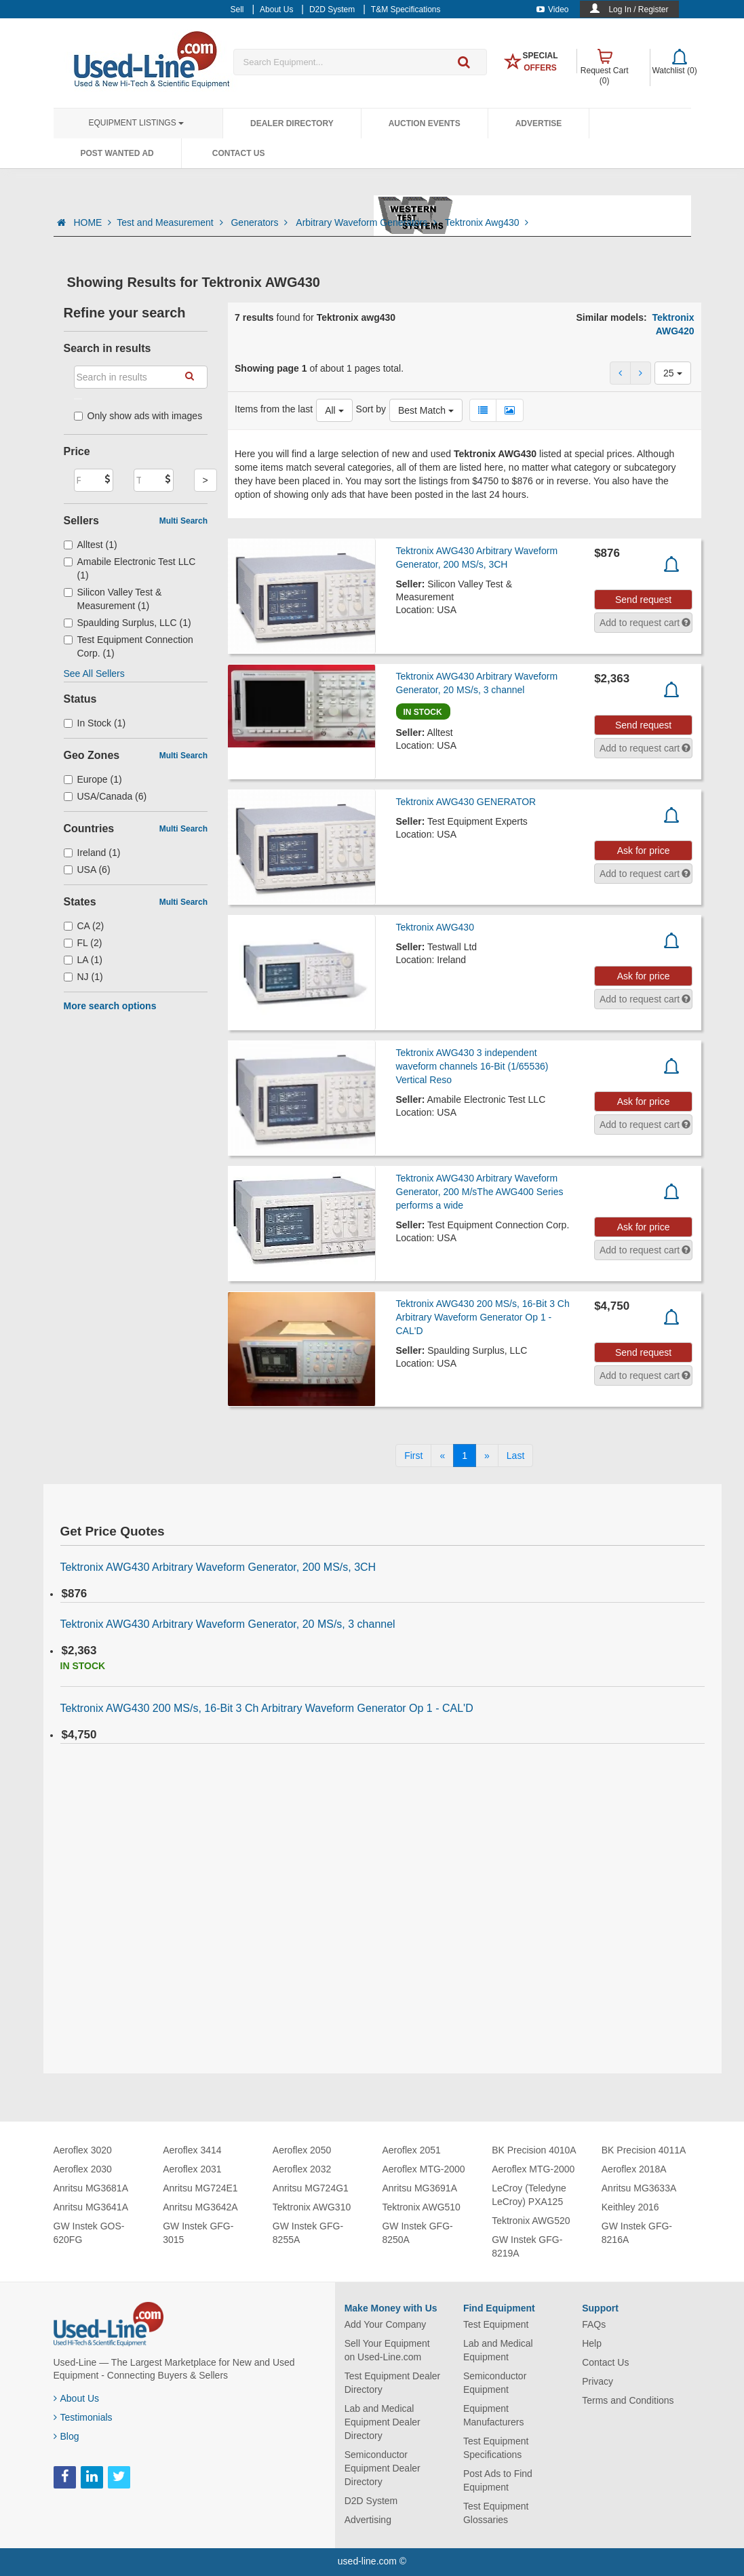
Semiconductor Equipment (494, 2382)
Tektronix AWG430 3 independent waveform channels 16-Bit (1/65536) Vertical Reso (472, 1066)
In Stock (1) (95, 723)
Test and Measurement (171, 222)
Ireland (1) (92, 852)
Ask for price (643, 850)
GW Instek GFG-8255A (308, 2233)
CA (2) (84, 925)
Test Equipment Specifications (496, 2448)
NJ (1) (83, 976)
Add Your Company (386, 2324)
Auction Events (425, 123)
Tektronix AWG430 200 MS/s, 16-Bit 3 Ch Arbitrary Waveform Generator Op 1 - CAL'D (483, 1317)
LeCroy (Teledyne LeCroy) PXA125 (529, 2195)
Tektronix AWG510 (421, 2207)
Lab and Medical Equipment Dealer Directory (382, 2422)
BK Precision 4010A (534, 2150)
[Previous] (442, 1455)
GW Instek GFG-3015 (198, 2233)
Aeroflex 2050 (302, 2150)
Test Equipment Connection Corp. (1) (128, 646)
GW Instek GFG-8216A (637, 2233)
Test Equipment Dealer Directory (393, 2382)
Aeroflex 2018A (634, 2169)
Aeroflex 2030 (83, 2169)
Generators (260, 222)
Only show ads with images (138, 415)
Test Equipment (496, 2324)
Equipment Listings (136, 123)
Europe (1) (93, 779)
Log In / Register (638, 9)
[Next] (486, 1455)
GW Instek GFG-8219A (527, 2246)
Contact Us (238, 153)
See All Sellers (94, 673)
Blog (66, 2436)
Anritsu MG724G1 (311, 2188)
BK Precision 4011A (644, 2150)
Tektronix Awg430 (486, 222)
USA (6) (87, 869)
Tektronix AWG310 (312, 2207)
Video (552, 9)
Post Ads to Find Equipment (497, 2480)
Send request (643, 599)
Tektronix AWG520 (531, 2220)
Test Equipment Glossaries (496, 2513)
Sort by (371, 409)
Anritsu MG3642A (200, 2207)
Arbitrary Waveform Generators (367, 222)
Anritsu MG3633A (639, 2188)
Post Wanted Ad (117, 153)
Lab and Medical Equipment (498, 2350)
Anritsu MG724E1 (200, 2188)
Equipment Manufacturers (493, 2415)
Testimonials (83, 2417)
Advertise (538, 123)
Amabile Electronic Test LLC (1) (130, 568)
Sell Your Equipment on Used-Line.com (387, 2350)
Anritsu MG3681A (91, 2188)
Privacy (597, 2381)
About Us (77, 2398)
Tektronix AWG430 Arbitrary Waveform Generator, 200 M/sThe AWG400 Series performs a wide (480, 1192)
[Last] (515, 1455)
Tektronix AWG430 (435, 927)
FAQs (594, 2324)
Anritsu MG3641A (91, 2207)
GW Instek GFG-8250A (417, 2233)
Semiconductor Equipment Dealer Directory (382, 2468)
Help (592, 2343)
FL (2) (83, 942)
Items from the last (274, 409)
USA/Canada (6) (105, 796)
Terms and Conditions (627, 2400)
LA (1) (83, 959)
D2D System (371, 2500)
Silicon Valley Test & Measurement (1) (113, 599)
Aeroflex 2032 (302, 2169)
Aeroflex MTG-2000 (423, 2169)
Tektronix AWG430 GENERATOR (466, 801)
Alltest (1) (90, 544)
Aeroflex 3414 (192, 2150)
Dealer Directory (292, 123)
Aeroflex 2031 (192, 2169)
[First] (413, 1455)
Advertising (368, 2519)
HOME (92, 222)
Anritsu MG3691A (419, 2188)
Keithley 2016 (630, 2207)
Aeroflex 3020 (83, 2150)
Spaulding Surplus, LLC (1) (127, 622)
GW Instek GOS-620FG (89, 2233)
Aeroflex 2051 (411, 2150)
